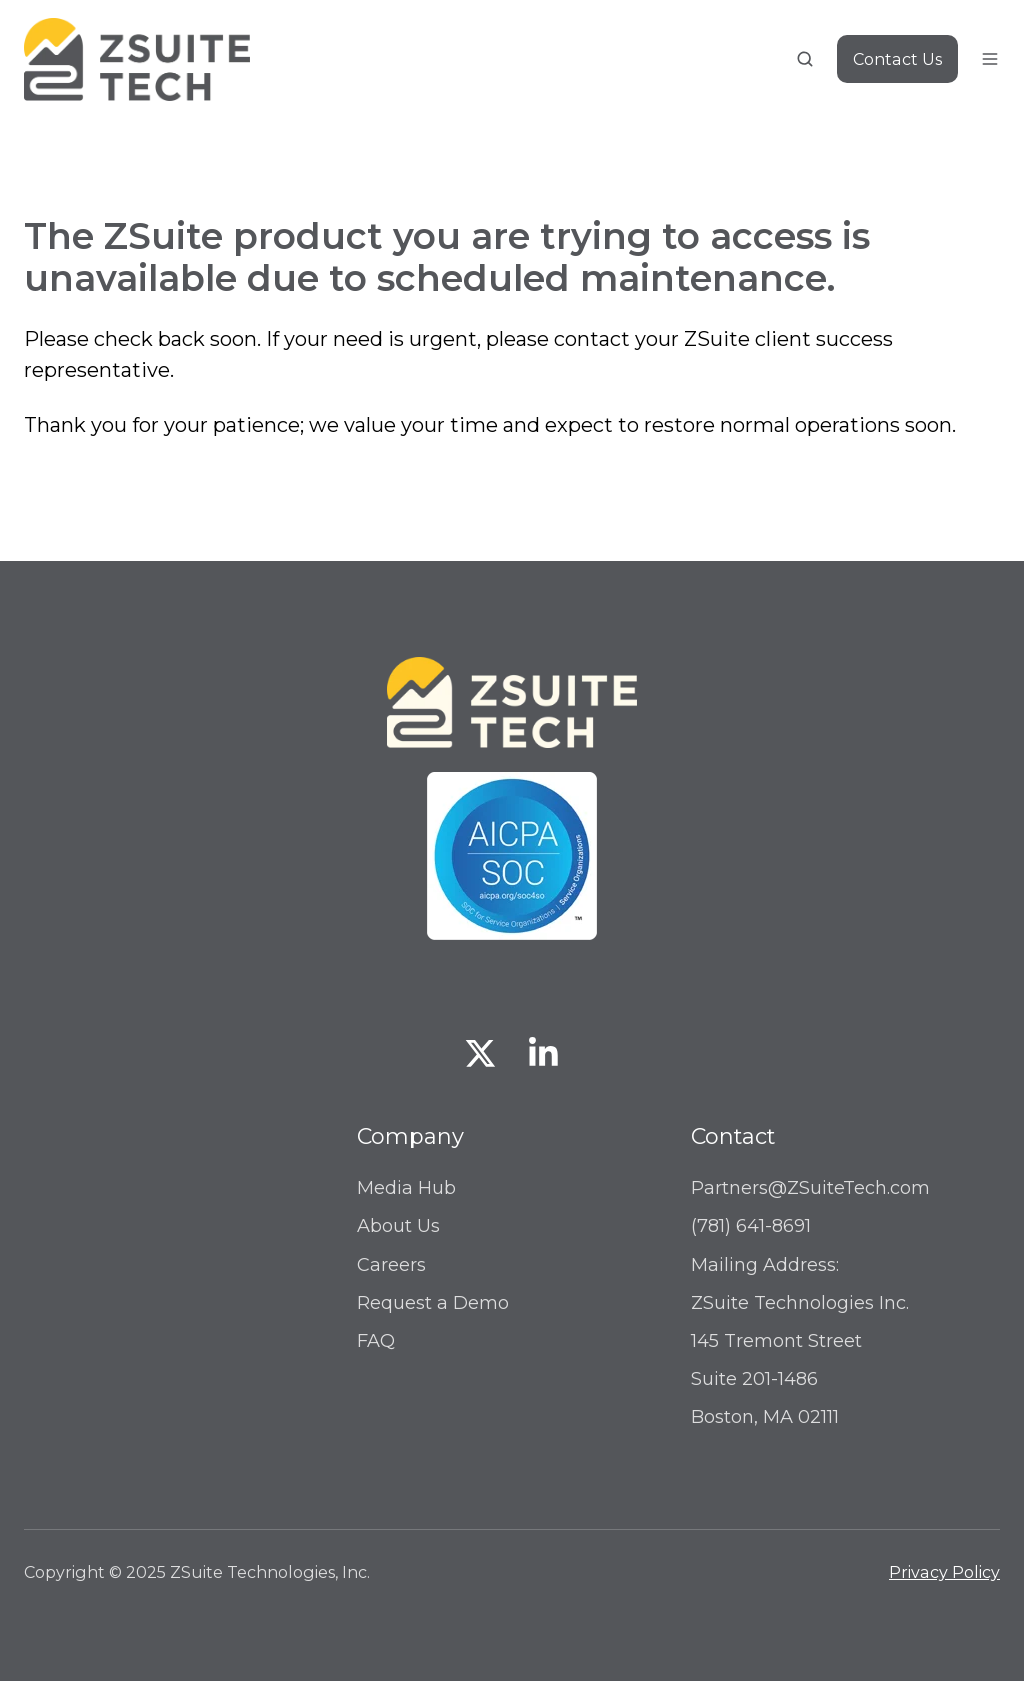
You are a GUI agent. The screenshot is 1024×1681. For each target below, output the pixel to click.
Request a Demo (433, 1303)
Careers (391, 1265)
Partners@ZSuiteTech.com (810, 1188)
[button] (805, 59)
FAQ (376, 1341)
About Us (398, 1226)
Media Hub (406, 1188)
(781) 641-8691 (751, 1226)
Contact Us (897, 59)
